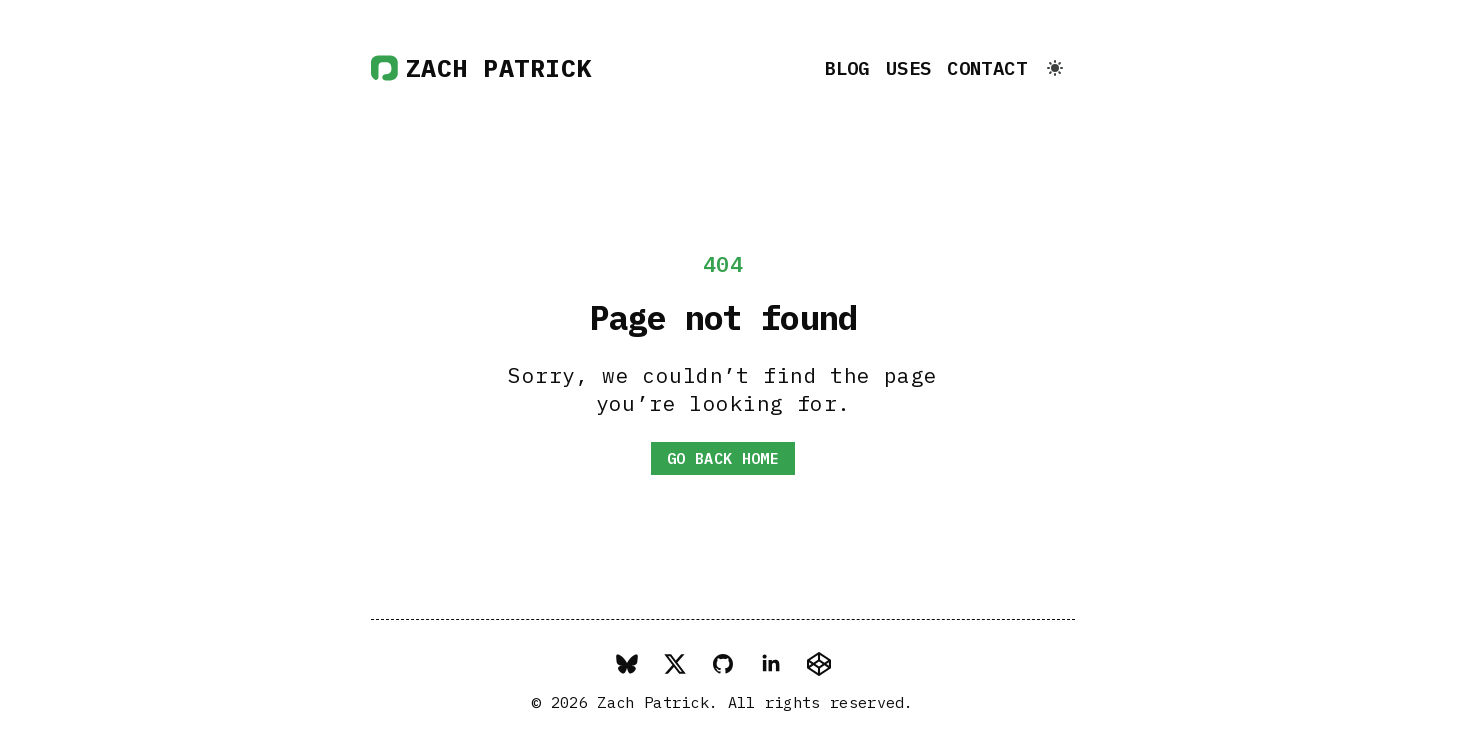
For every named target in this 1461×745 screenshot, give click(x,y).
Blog (847, 67)
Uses (909, 67)
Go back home (723, 458)
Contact (987, 67)
